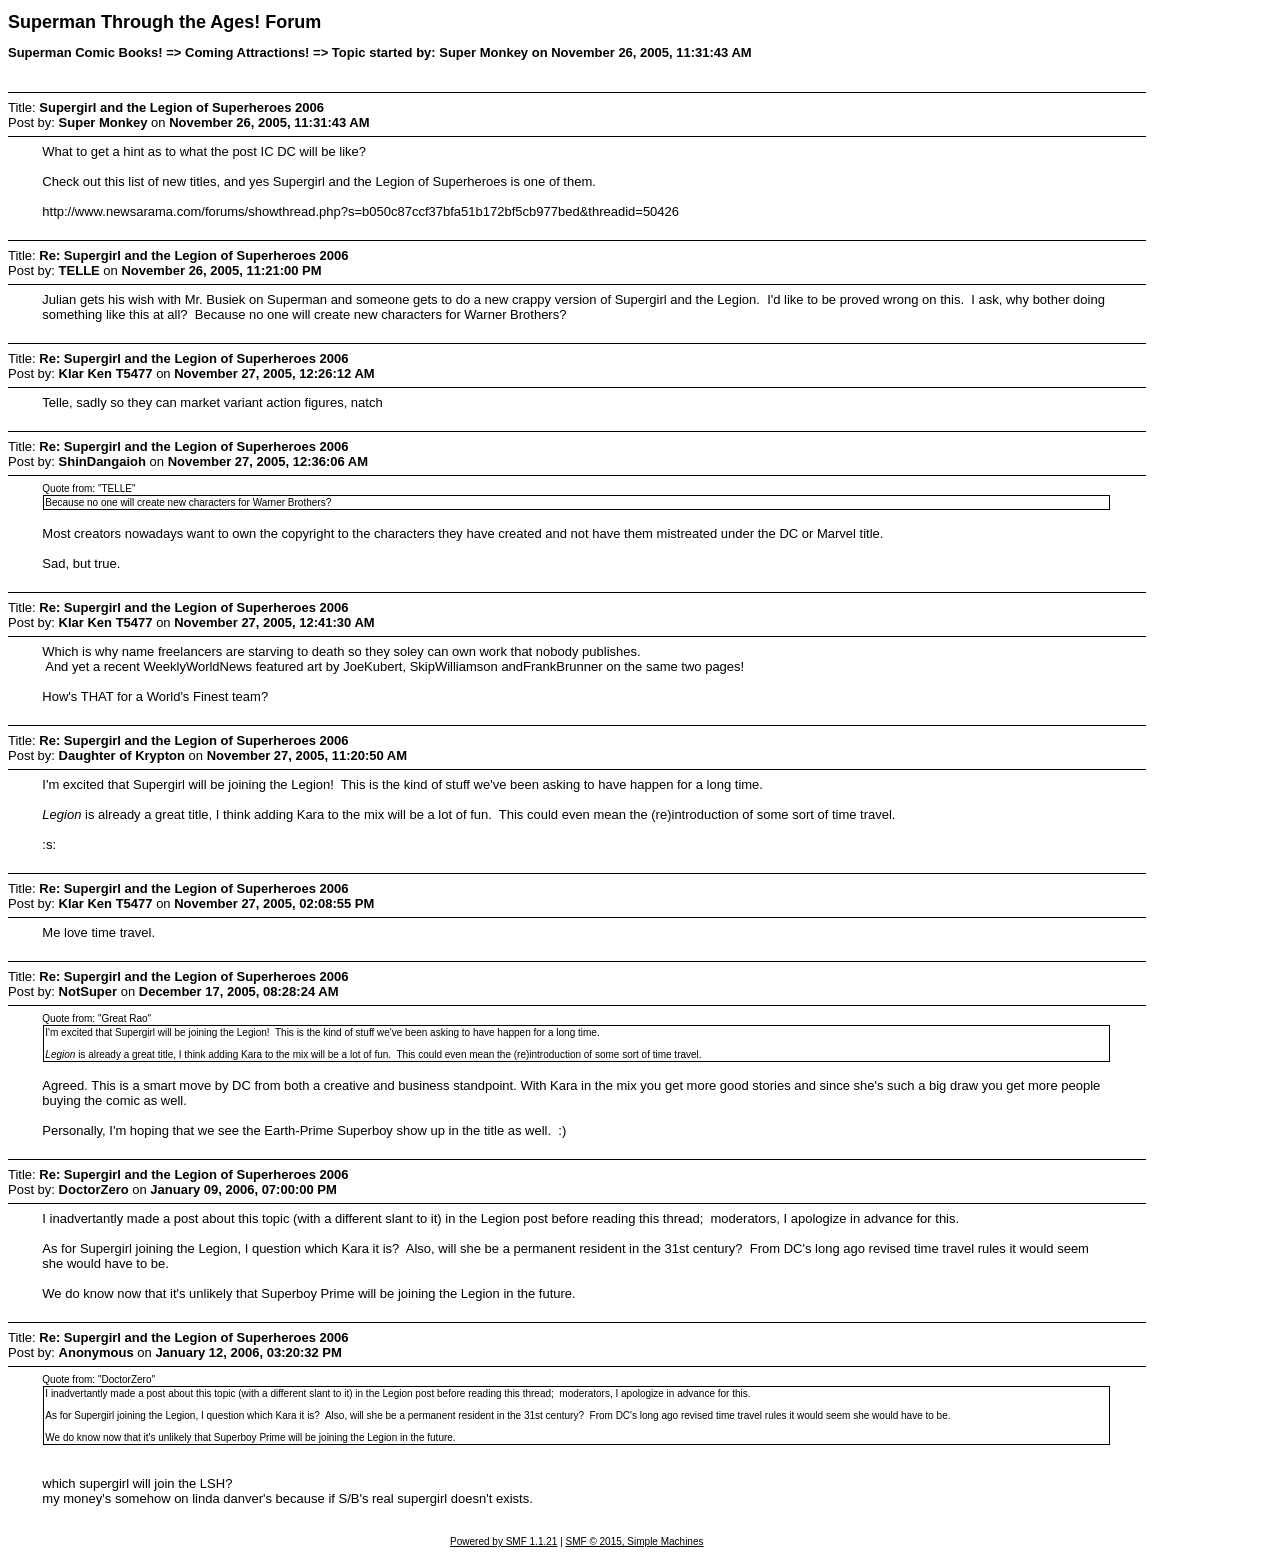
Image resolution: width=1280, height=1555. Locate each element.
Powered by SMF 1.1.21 (503, 1541)
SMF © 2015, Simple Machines (635, 1541)
